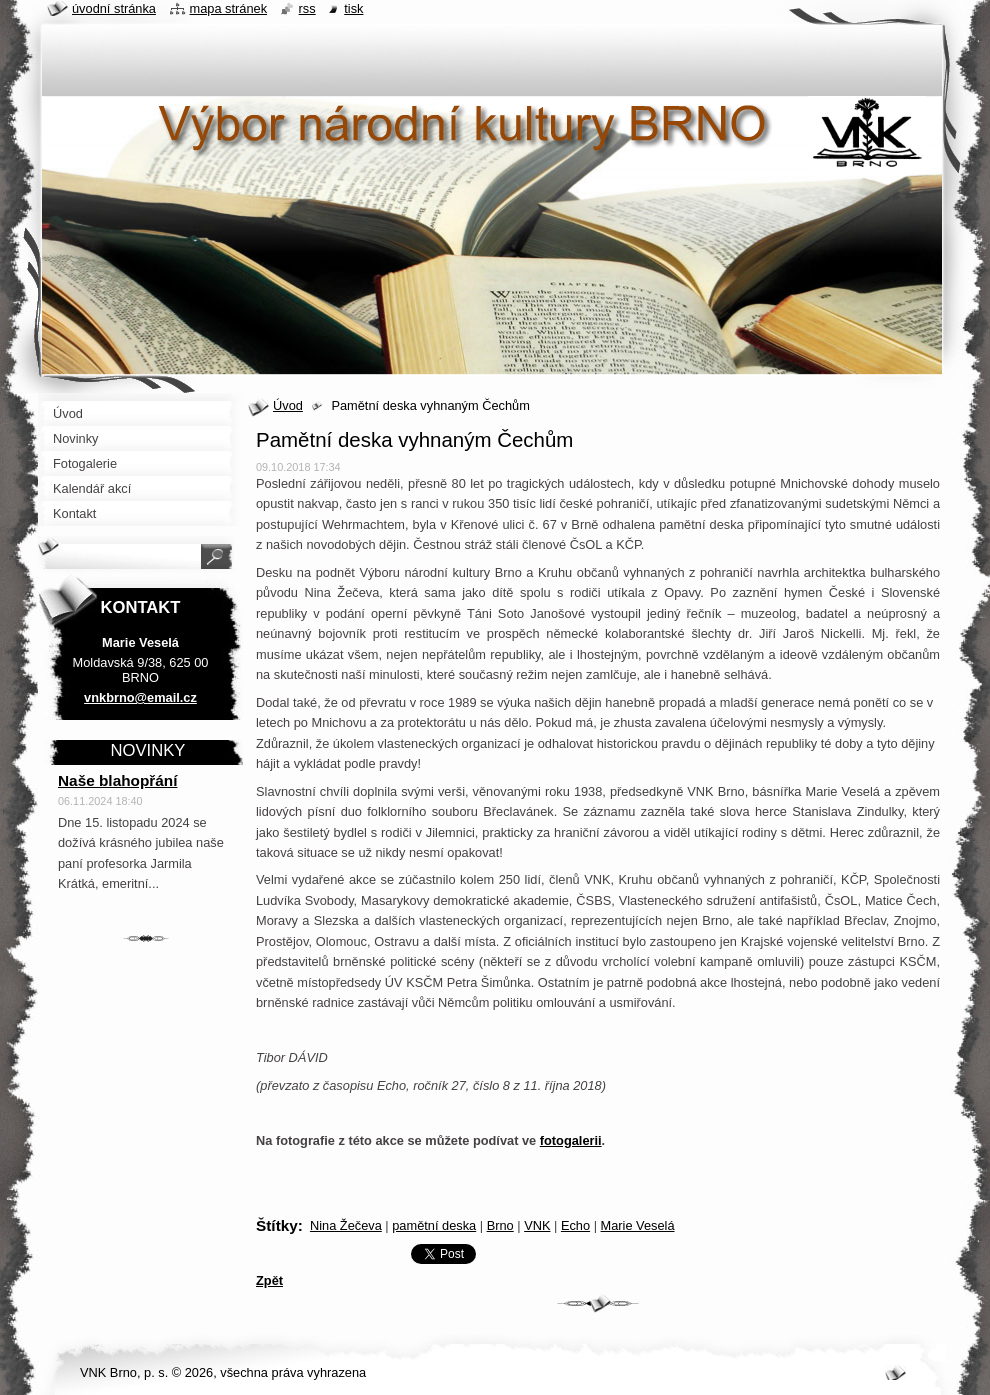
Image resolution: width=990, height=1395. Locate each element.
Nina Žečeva (346, 1225)
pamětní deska (434, 1225)
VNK (537, 1225)
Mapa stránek (229, 8)
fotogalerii (571, 1140)
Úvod (288, 405)
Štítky (277, 1225)
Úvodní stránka (114, 8)
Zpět (269, 1280)
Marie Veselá (638, 1225)
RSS (307, 8)
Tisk (353, 8)
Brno (500, 1225)
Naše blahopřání (118, 780)
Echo (575, 1225)
